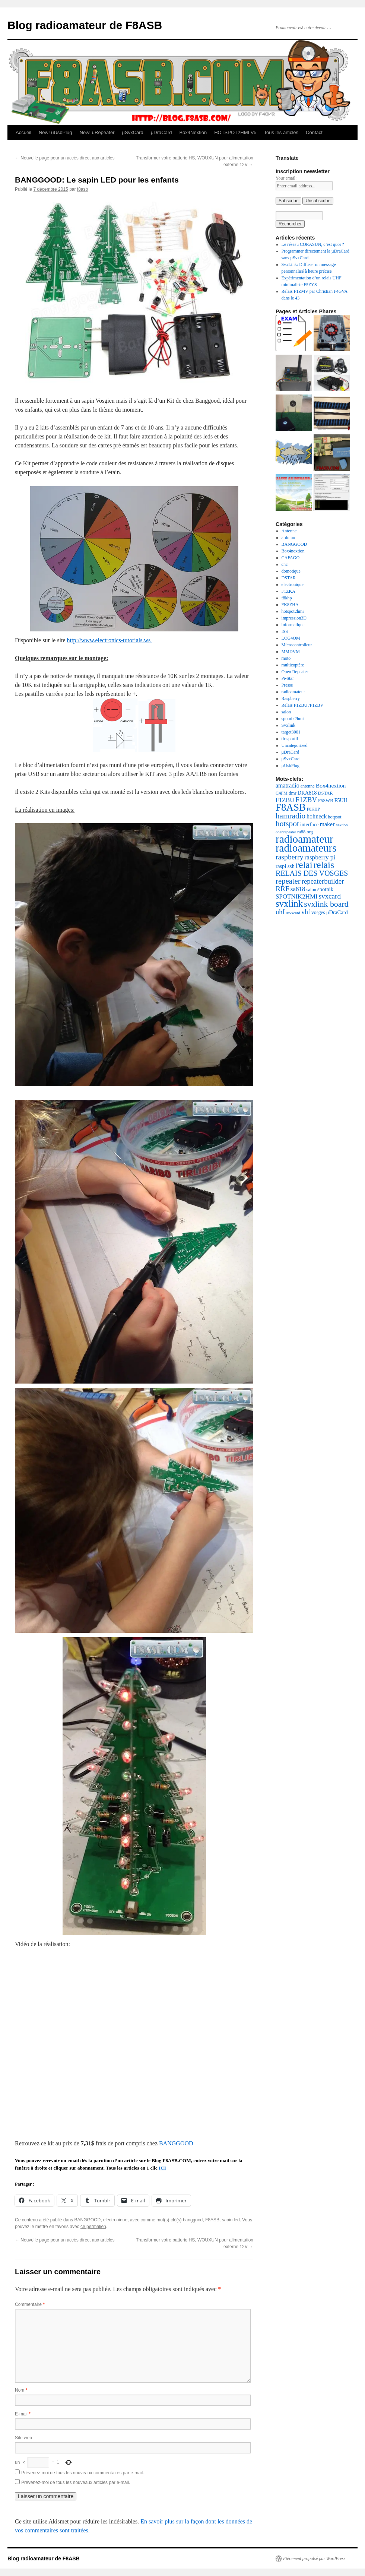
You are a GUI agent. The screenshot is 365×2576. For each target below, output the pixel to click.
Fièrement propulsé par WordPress (314, 2558)
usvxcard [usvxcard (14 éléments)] (293, 913)
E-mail (23, 2414)
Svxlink (288, 725)
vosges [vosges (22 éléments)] (318, 912)
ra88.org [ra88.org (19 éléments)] (305, 831)
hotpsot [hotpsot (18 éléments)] (334, 817)
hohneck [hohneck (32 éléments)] (317, 816)
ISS (285, 631)
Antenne (289, 530)
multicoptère (293, 665)
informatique (293, 624)
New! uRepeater (97, 132)
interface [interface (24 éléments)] (309, 824)
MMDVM (291, 651)
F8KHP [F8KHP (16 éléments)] (313, 809)
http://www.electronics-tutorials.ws (109, 640)
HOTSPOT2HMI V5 (235, 132)
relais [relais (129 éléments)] (324, 864)
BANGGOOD (176, 2143)
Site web (23, 2437)
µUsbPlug (290, 765)
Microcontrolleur (297, 644)
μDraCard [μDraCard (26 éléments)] (337, 912)
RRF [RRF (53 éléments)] (282, 889)
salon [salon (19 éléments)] (311, 889)
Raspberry (291, 698)
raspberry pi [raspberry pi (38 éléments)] (320, 857)
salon (286, 712)
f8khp (287, 598)
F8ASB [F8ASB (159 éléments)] (291, 807)
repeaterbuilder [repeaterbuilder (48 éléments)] (323, 881)
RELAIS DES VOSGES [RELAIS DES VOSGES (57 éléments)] (312, 873)
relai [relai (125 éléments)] (304, 864)
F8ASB (212, 2219)
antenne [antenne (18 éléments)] (308, 786)
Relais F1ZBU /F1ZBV (303, 705)
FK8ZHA (290, 604)
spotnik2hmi (293, 718)
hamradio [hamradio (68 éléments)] (290, 815)
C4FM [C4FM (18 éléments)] (282, 793)
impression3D (294, 618)
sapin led (231, 2219)
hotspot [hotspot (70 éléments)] (287, 823)
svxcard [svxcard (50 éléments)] (330, 896)
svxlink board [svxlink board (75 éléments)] (326, 904)
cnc (285, 564)
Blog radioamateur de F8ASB (84, 25)
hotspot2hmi (293, 611)
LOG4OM (291, 638)
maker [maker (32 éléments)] (327, 824)
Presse (287, 685)
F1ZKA (288, 591)
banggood (193, 2219)
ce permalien (93, 2226)
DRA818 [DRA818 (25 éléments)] (307, 793)
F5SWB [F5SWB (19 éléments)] (325, 800)
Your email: (286, 178)
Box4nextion (293, 551)
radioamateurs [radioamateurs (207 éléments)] (306, 848)
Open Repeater (295, 671)
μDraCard (161, 132)
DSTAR (289, 577)
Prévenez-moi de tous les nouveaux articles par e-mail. (75, 2482)
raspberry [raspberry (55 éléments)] (290, 857)
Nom (21, 2390)
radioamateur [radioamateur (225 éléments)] (304, 839)
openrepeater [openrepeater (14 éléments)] (286, 832)
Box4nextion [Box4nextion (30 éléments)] (331, 785)
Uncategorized (295, 745)
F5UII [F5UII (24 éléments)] (340, 800)
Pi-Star (288, 678)
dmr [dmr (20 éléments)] (292, 793)
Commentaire (30, 2304)
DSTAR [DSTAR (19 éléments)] (325, 793)
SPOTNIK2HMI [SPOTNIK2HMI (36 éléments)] (297, 896)
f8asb (82, 189)
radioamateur (293, 691)
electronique (115, 2219)
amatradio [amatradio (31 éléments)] (287, 785)
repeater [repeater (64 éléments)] (288, 881)
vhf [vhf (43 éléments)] (305, 912)
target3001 (291, 732)
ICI (162, 2168)
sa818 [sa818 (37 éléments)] (298, 889)
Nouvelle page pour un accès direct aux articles (64, 158)
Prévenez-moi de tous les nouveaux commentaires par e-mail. (82, 2472)
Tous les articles (281, 132)
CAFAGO (290, 557)
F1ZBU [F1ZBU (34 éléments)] (285, 800)
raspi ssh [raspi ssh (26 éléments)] (285, 866)
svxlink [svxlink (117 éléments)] (289, 904)
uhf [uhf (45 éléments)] (280, 912)
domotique (291, 571)
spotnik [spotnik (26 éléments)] (325, 889)
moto (286, 658)
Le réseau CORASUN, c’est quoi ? (313, 244)
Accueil (23, 132)
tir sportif (290, 738)
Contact (314, 132)
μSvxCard (132, 132)
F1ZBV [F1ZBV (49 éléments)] (306, 800)
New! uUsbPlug (55, 132)
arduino (288, 537)
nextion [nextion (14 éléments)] (342, 825)
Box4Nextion (193, 132)
